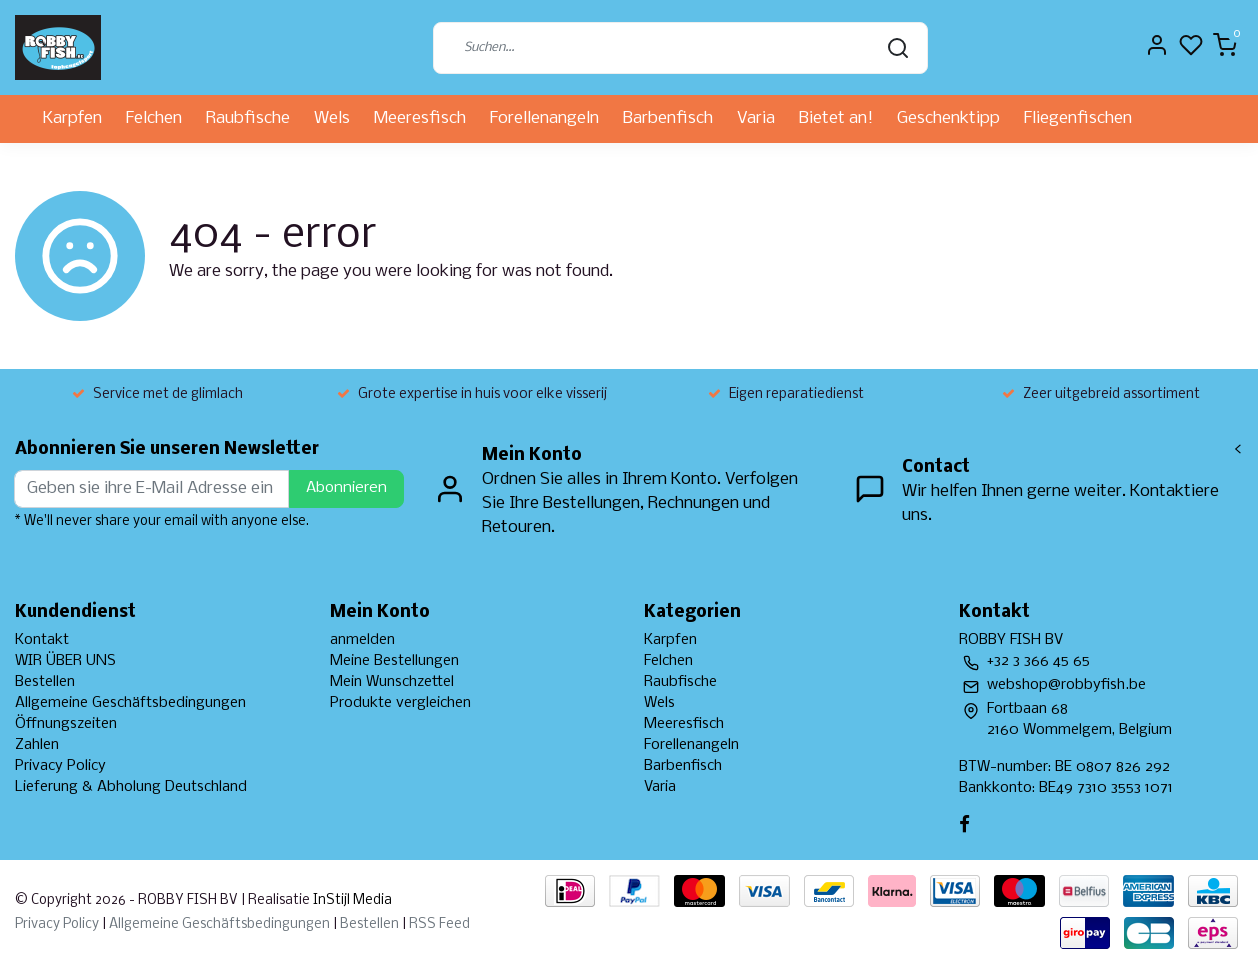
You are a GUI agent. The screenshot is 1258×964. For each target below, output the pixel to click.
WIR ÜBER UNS (65, 661)
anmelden (362, 640)
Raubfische (248, 118)
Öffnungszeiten (66, 724)
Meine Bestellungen (394, 661)
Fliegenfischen (1078, 118)
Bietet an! (836, 118)
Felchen (154, 118)
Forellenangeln (544, 118)
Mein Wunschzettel (392, 682)
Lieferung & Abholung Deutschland (131, 787)
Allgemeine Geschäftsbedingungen (130, 703)
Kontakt (42, 640)
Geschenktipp (948, 118)
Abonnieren (346, 488)
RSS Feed (439, 924)
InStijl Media (351, 900)
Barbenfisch (668, 118)
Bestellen (45, 682)
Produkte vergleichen (400, 703)
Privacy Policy (60, 766)
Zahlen (37, 745)
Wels (332, 118)
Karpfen (72, 118)
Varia (756, 118)
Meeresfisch (420, 118)
